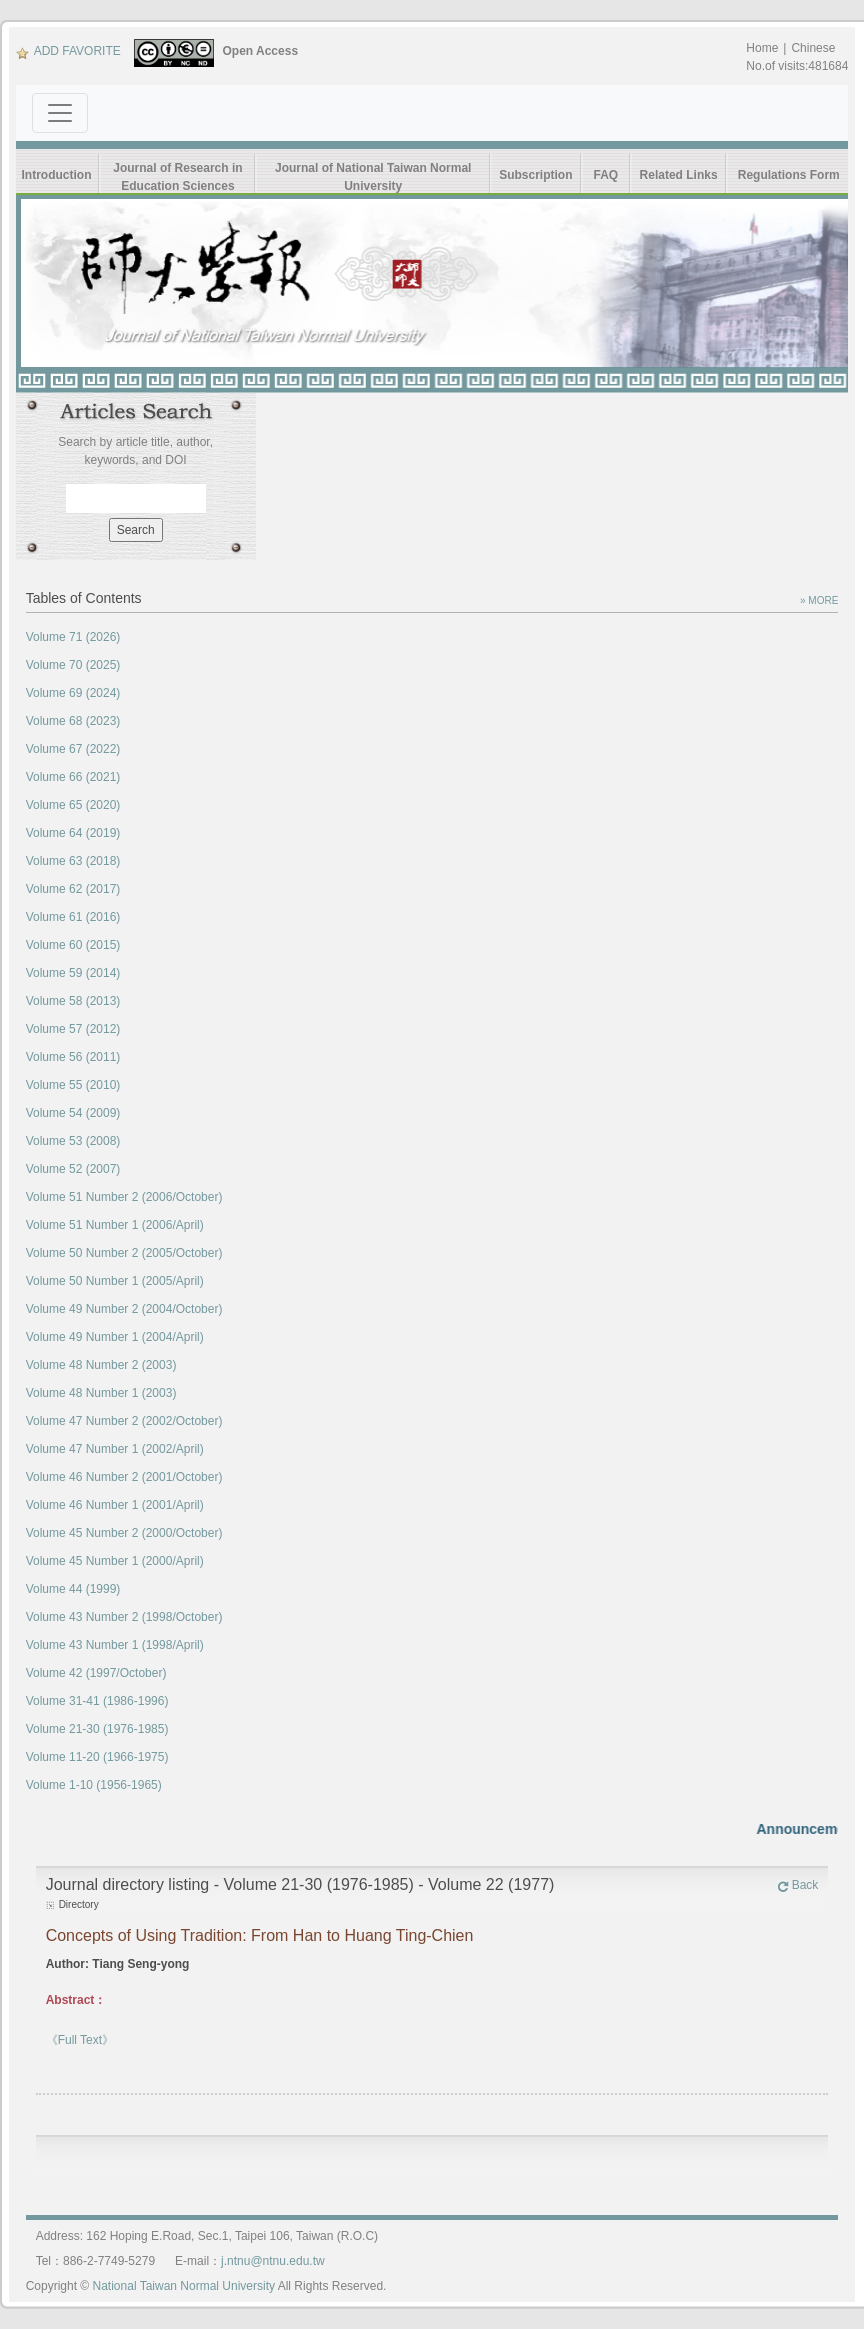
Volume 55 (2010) (73, 1085)
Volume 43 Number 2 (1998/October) (124, 1617)
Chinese (813, 48)
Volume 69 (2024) (73, 693)
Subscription (535, 175)
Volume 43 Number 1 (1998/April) (115, 1645)
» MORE (819, 600)
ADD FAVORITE (68, 51)
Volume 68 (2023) (73, 721)
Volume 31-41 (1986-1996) (97, 1701)
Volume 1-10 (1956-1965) (94, 1785)
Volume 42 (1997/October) (96, 1673)
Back (798, 1885)
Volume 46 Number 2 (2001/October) (124, 1477)
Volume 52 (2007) (73, 1169)
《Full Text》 (80, 2040)
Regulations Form (789, 175)
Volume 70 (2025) (73, 665)
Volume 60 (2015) (73, 945)
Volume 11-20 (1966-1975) (97, 1757)
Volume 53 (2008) (73, 1141)
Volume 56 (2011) (73, 1057)
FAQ (606, 175)
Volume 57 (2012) (73, 1029)
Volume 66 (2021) (73, 777)
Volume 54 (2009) (73, 1113)
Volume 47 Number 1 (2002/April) (115, 1449)
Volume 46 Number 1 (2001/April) (115, 1505)
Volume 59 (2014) (73, 973)
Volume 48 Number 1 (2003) (101, 1393)
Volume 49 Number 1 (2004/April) (115, 1337)
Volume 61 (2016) (73, 917)
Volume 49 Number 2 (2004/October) (124, 1309)
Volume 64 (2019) (73, 833)
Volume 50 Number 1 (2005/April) (115, 1281)
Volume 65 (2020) (73, 805)
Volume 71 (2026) (73, 637)
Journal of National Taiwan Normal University (373, 177)
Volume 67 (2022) (73, 749)
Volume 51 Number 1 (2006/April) (115, 1225)
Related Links (679, 175)
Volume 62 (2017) (73, 889)
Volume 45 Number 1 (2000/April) (115, 1561)
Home (762, 48)
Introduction (57, 175)
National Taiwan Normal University (184, 2286)
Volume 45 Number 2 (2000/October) (124, 1533)
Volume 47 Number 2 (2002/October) (124, 1421)
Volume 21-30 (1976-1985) (97, 1729)
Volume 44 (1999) (73, 1589)
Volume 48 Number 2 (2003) (101, 1365)
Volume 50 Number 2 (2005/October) (124, 1253)
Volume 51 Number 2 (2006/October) (124, 1197)
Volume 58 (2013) (73, 1001)
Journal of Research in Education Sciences (177, 177)
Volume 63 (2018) (73, 861)
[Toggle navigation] (60, 113)
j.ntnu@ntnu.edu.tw (273, 2261)
